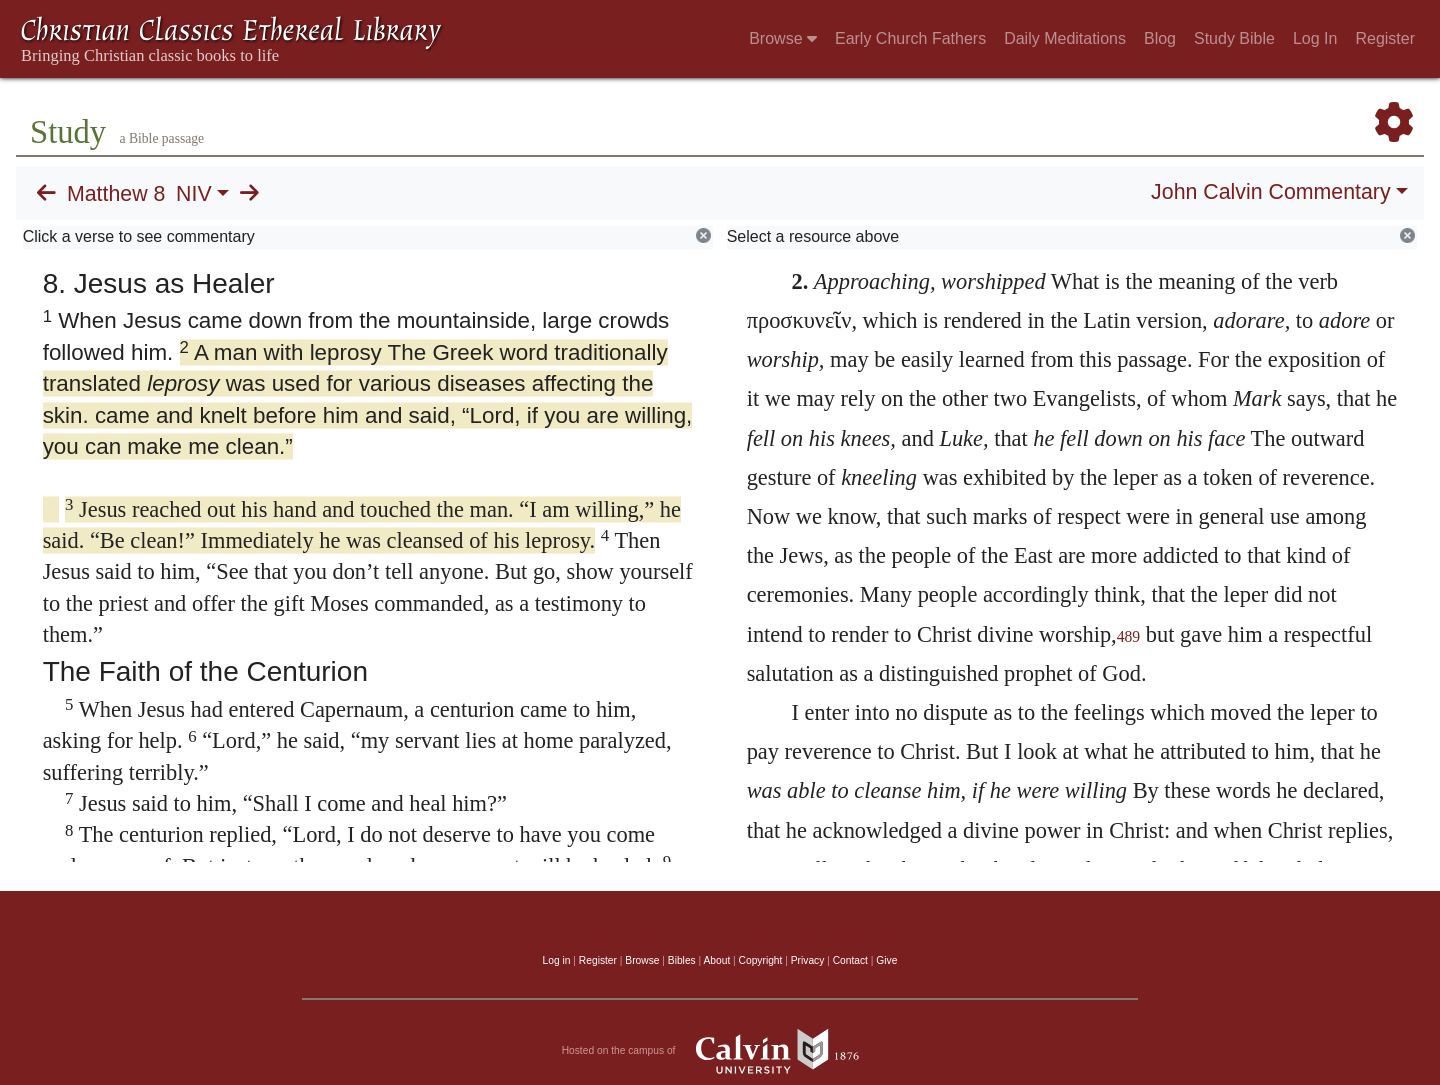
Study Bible (1234, 38)
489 (1129, 636)
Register (1385, 38)
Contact (850, 960)
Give (886, 960)
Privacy (808, 960)
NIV (194, 194)
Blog (1160, 38)
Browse (783, 38)
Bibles (682, 960)
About (716, 960)
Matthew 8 (116, 194)
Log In (1315, 38)
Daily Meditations (1065, 38)
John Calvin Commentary (1270, 192)
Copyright (761, 960)
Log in (557, 960)
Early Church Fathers (910, 38)
